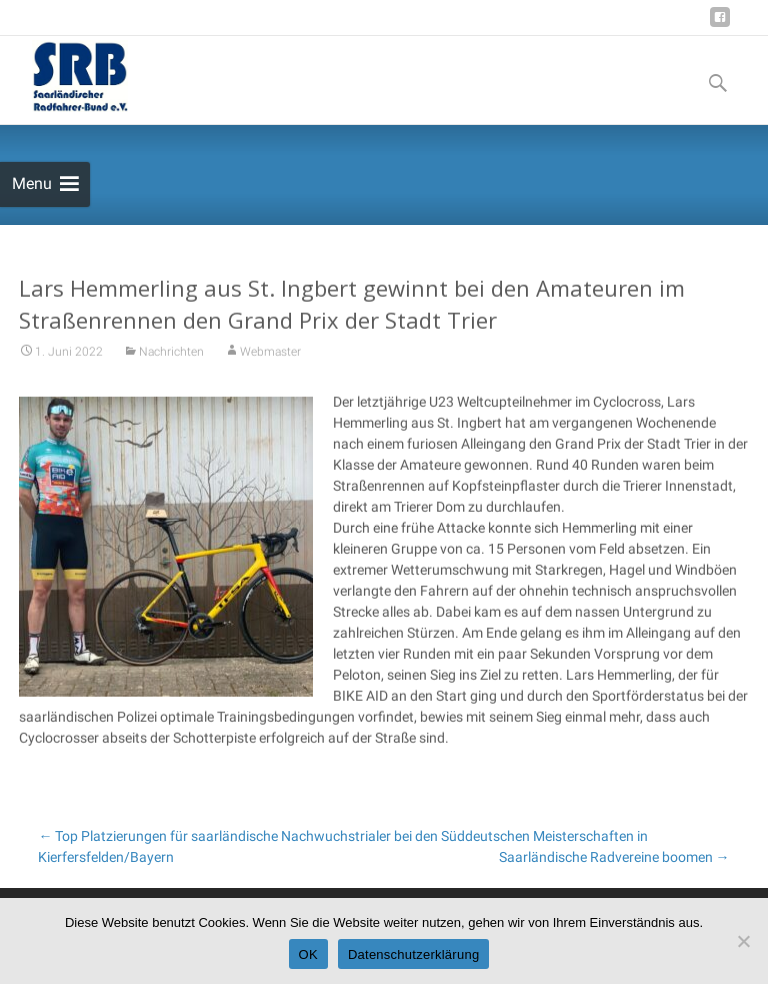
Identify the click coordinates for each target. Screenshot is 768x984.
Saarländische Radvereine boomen (614, 857)
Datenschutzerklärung (413, 954)
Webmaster (270, 365)
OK (308, 954)
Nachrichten (171, 365)
